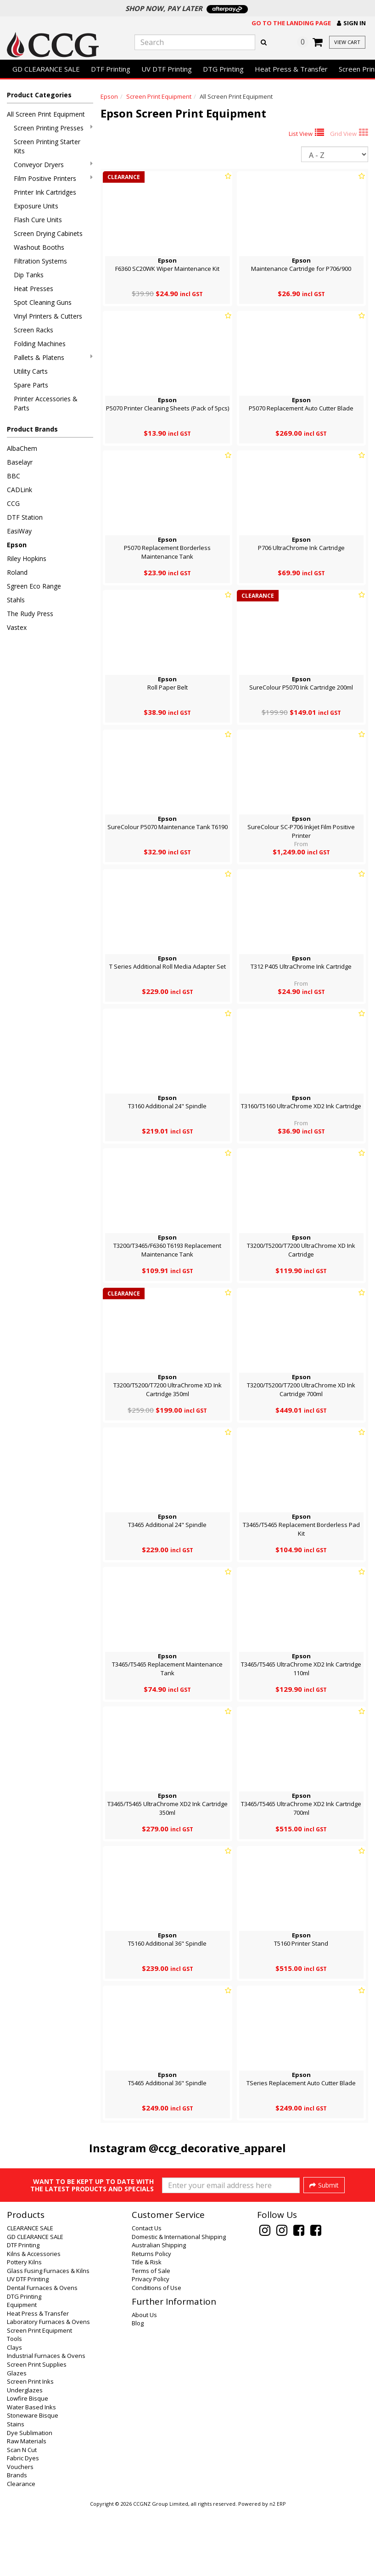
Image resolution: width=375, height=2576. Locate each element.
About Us (144, 2380)
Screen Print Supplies (37, 2430)
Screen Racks (33, 330)
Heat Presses (33, 288)
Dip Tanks (29, 274)
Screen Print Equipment (158, 96)
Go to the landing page (291, 23)
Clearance (21, 2549)
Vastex (17, 627)
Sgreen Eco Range (34, 586)
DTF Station (25, 517)
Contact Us (147, 2294)
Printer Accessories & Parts (46, 403)
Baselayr (20, 462)
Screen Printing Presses (53, 127)
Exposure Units (36, 206)
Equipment (22, 2370)
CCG (13, 503)
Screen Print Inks (30, 2447)
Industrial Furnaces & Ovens (46, 2421)
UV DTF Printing (166, 68)
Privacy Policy (150, 2344)
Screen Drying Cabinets (48, 233)
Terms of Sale (151, 2336)
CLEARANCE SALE (30, 2294)
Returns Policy (151, 2319)
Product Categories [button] (39, 94)
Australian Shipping (159, 2311)
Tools (14, 2404)
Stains (15, 2490)
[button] (351, 23)
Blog (138, 2389)
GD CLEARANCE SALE (46, 68)
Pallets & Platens (53, 357)
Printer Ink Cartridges (45, 192)
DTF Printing (110, 68)
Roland (17, 572)
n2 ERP (277, 2569)
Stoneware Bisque (32, 2481)
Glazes (17, 2439)
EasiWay (19, 531)
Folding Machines (40, 343)
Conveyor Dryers (53, 164)
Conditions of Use (156, 2353)
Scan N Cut (22, 2515)
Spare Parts (31, 385)
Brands (17, 2541)
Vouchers (20, 2532)
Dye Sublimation (29, 2498)
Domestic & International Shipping (179, 2302)
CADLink (19, 489)
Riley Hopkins (26, 558)
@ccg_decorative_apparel (217, 2147)
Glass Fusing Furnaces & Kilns (48, 2336)
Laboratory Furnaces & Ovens (48, 2387)
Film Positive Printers (53, 178)
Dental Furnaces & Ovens (42, 2353)
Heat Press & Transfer (291, 68)
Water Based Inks (31, 2473)
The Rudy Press (30, 613)
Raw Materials (26, 2507)
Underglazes (25, 2456)
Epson (17, 544)
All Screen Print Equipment (46, 114)
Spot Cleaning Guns (43, 302)
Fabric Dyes (23, 2524)
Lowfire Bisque (27, 2464)
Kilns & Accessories (34, 2319)
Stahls (16, 599)
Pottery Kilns (24, 2327)
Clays (14, 2413)
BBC (13, 475)
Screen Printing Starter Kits (47, 146)
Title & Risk (147, 2327)
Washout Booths (39, 247)
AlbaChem (22, 448)
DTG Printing (223, 68)
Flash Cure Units (38, 219)
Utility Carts (31, 371)
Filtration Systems (40, 261)
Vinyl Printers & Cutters (48, 316)
